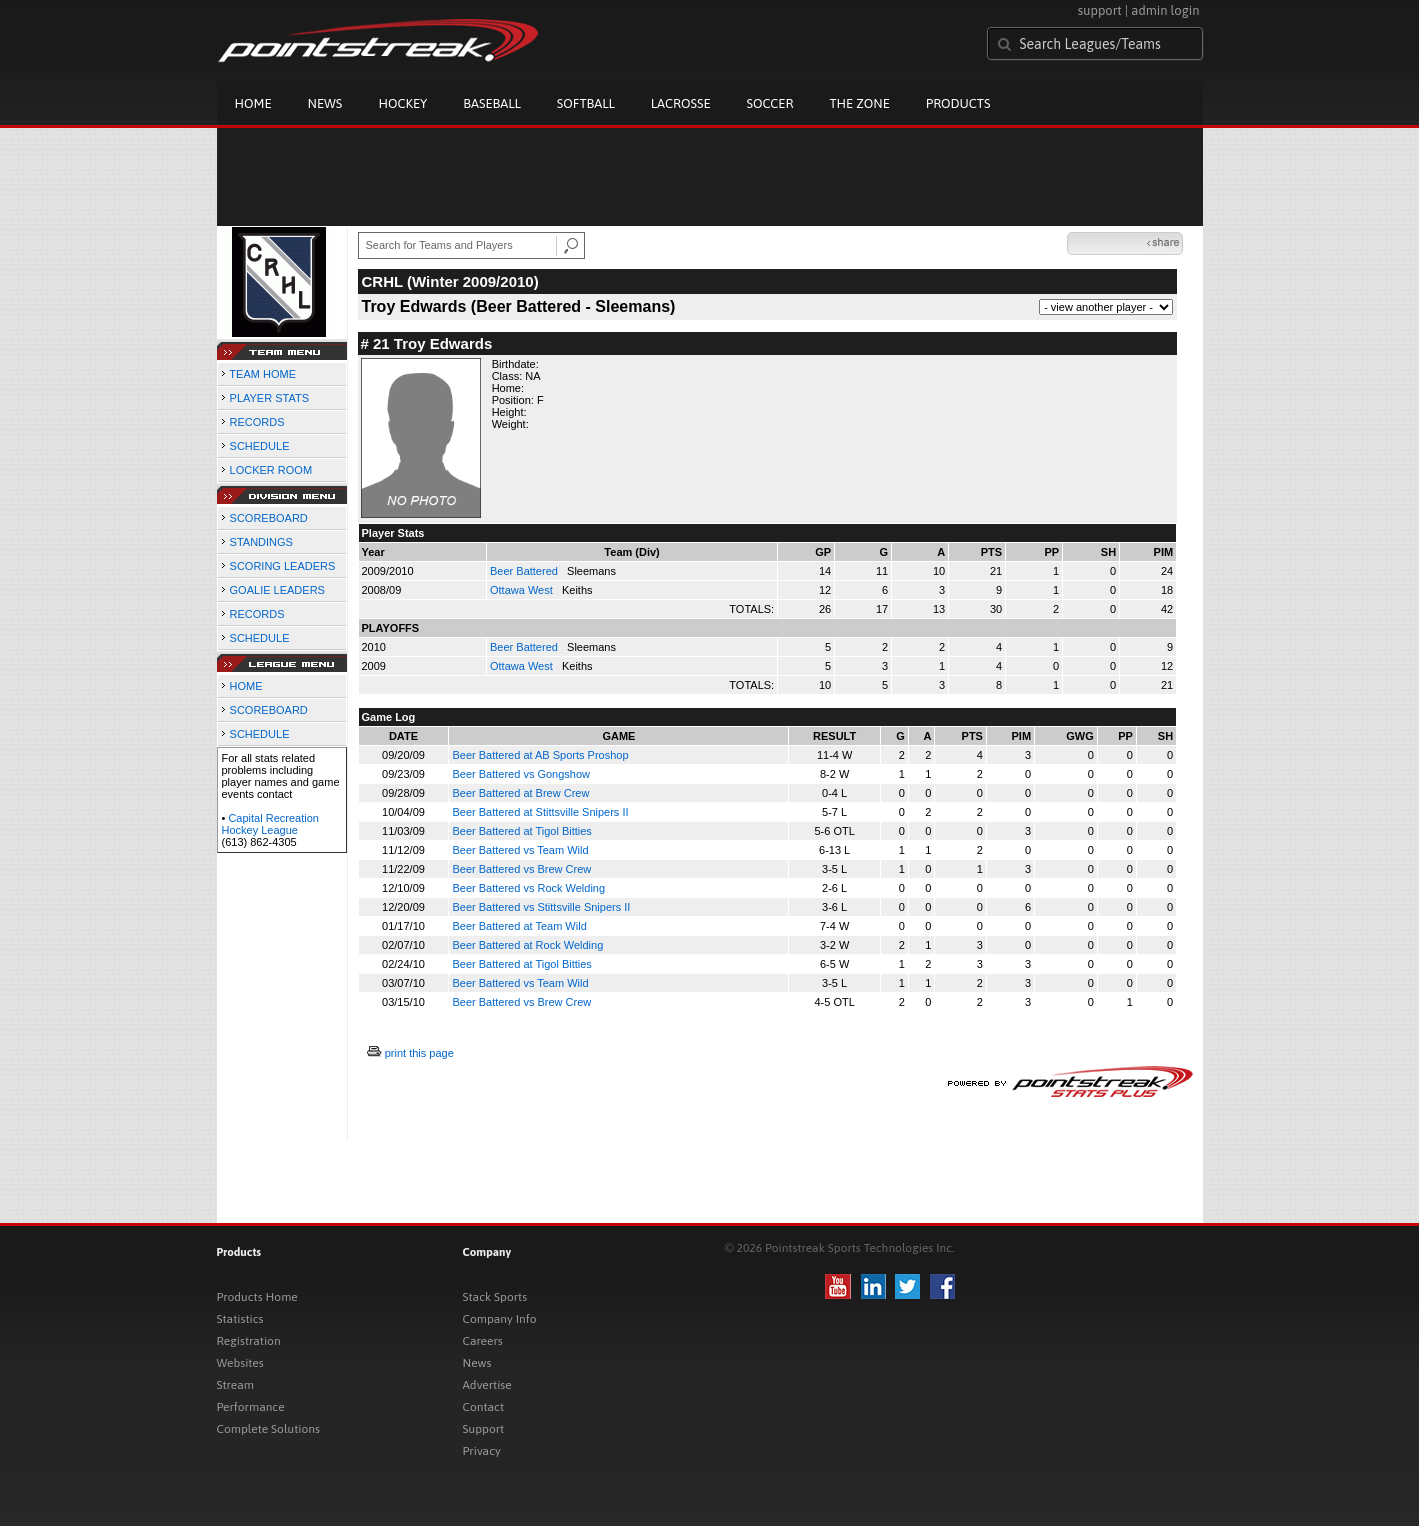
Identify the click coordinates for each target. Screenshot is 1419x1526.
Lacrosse (681, 103)
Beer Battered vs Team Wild (520, 850)
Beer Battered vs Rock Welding (528, 888)
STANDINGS (261, 542)
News (325, 103)
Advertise (487, 1385)
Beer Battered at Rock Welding (527, 945)
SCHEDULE (260, 446)
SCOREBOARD (269, 518)
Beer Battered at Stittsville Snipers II (540, 812)
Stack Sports (495, 1297)
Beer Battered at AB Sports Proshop (540, 755)
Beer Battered (525, 571)
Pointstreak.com (378, 42)
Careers (483, 1341)
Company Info (500, 1319)
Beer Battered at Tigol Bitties (521, 831)
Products (958, 103)
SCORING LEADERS (283, 566)
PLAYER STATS (269, 398)
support (1100, 10)
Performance (251, 1407)
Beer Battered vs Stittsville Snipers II (541, 907)
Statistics (240, 1319)
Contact (484, 1407)
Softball (586, 103)
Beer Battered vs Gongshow (521, 774)
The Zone (859, 103)
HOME (246, 686)
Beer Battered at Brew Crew (520, 793)
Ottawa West (523, 590)
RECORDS (257, 422)
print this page (419, 1053)
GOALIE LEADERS (277, 590)
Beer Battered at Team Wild (519, 926)
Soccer (770, 103)
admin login (1165, 10)
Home (253, 103)
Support (484, 1429)
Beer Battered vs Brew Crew (521, 869)
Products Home (257, 1297)
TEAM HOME (262, 374)
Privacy (482, 1451)
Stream (235, 1385)
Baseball (492, 103)
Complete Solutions (268, 1429)
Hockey (402, 103)
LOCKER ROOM (271, 470)
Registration (249, 1341)
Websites (240, 1363)
